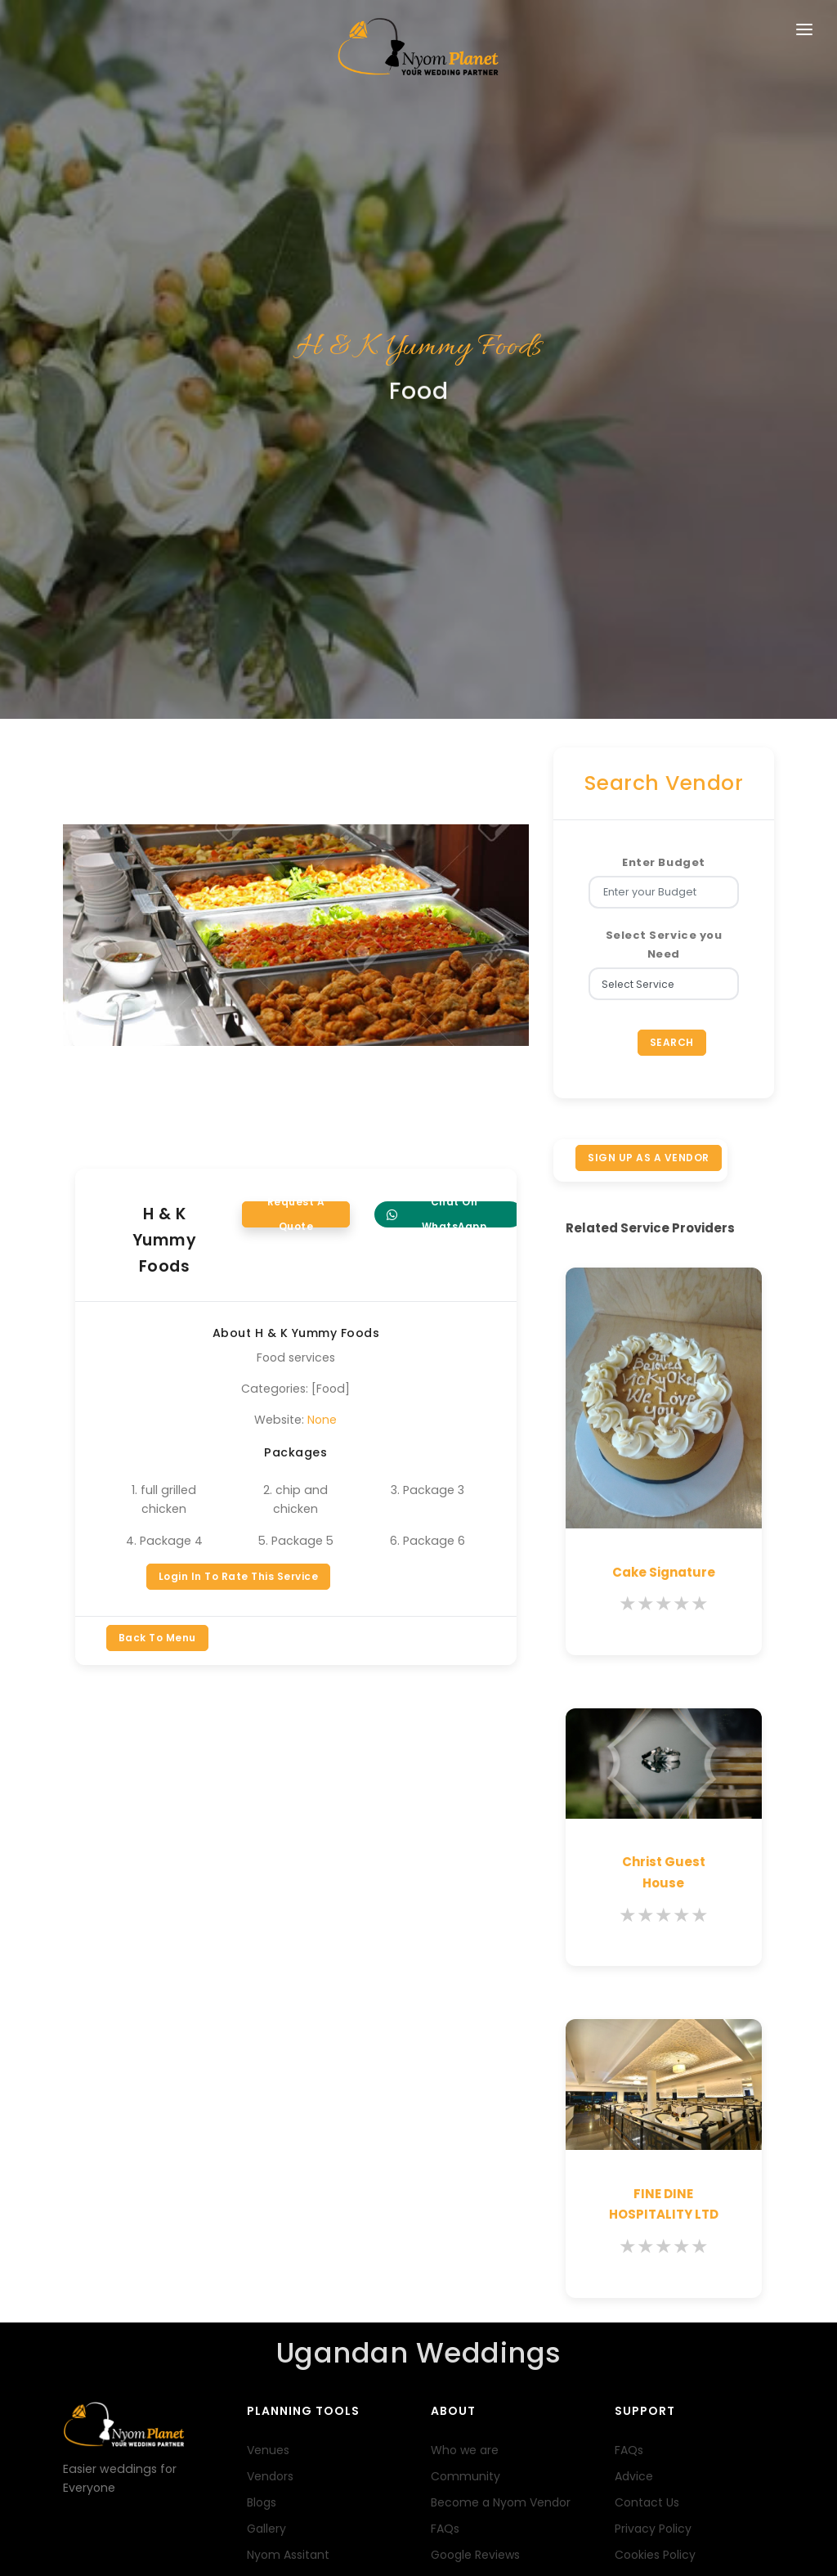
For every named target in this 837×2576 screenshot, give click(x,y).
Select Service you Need (664, 520)
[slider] (664, 1180)
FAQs (445, 2104)
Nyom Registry (288, 2182)
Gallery (266, 2104)
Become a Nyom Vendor (501, 2078)
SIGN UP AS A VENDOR (648, 733)
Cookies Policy (655, 2130)
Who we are (465, 2025)
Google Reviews (475, 2130)
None (322, 996)
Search (672, 618)
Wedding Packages (301, 2156)
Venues (268, 2025)
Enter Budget (663, 439)
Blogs (261, 2078)
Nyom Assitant (288, 2130)
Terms (84, 2532)
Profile (128, 2532)
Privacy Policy (653, 2104)
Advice (634, 2052)
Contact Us (647, 2078)
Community (465, 2052)
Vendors (270, 2052)
